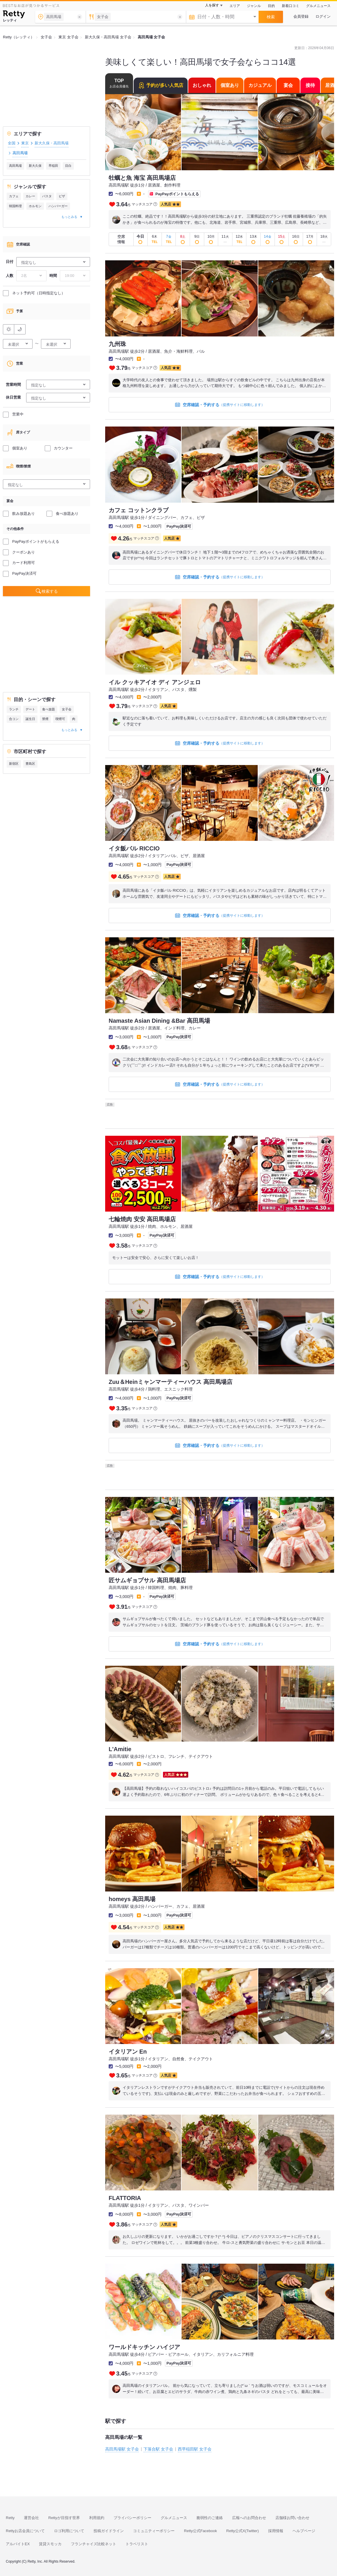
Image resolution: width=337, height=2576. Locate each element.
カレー (30, 196)
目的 (271, 6)
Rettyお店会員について (25, 2531)
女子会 (66, 709)
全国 (11, 143)
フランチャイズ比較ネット (93, 2544)
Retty (10, 2518)
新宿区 (14, 763)
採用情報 (275, 2531)
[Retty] (14, 15)
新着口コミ (290, 6)
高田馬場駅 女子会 (122, 2449)
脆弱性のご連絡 (209, 2518)
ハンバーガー (58, 206)
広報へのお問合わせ (249, 2518)
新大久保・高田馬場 (52, 143)
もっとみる (69, 216)
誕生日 (30, 719)
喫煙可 (60, 719)
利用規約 (96, 2518)
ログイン (323, 16)
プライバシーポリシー (132, 2518)
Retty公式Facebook (200, 2531)
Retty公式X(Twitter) (242, 2531)
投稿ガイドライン (109, 2531)
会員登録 (301, 16)
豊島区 (30, 763)
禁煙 (45, 719)
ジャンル (254, 6)
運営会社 (31, 2518)
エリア (235, 6)
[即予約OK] (141, 239)
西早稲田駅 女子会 (194, 2449)
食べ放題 (48, 709)
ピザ (62, 196)
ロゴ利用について (69, 2531)
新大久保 (35, 165)
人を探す (212, 5)
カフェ (14, 196)
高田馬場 (15, 165)
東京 (25, 143)
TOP (119, 83)
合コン (14, 719)
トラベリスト (137, 2544)
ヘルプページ (304, 2531)
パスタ (47, 196)
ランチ (14, 709)
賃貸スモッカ (50, 2544)
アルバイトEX (18, 2544)
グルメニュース (318, 6)
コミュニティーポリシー (154, 2531)
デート (30, 709)
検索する (50, 591)
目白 (68, 165)
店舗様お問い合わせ (292, 2518)
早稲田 (53, 165)
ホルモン (35, 206)
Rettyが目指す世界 (64, 2518)
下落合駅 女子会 (158, 2449)
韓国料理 (15, 206)
